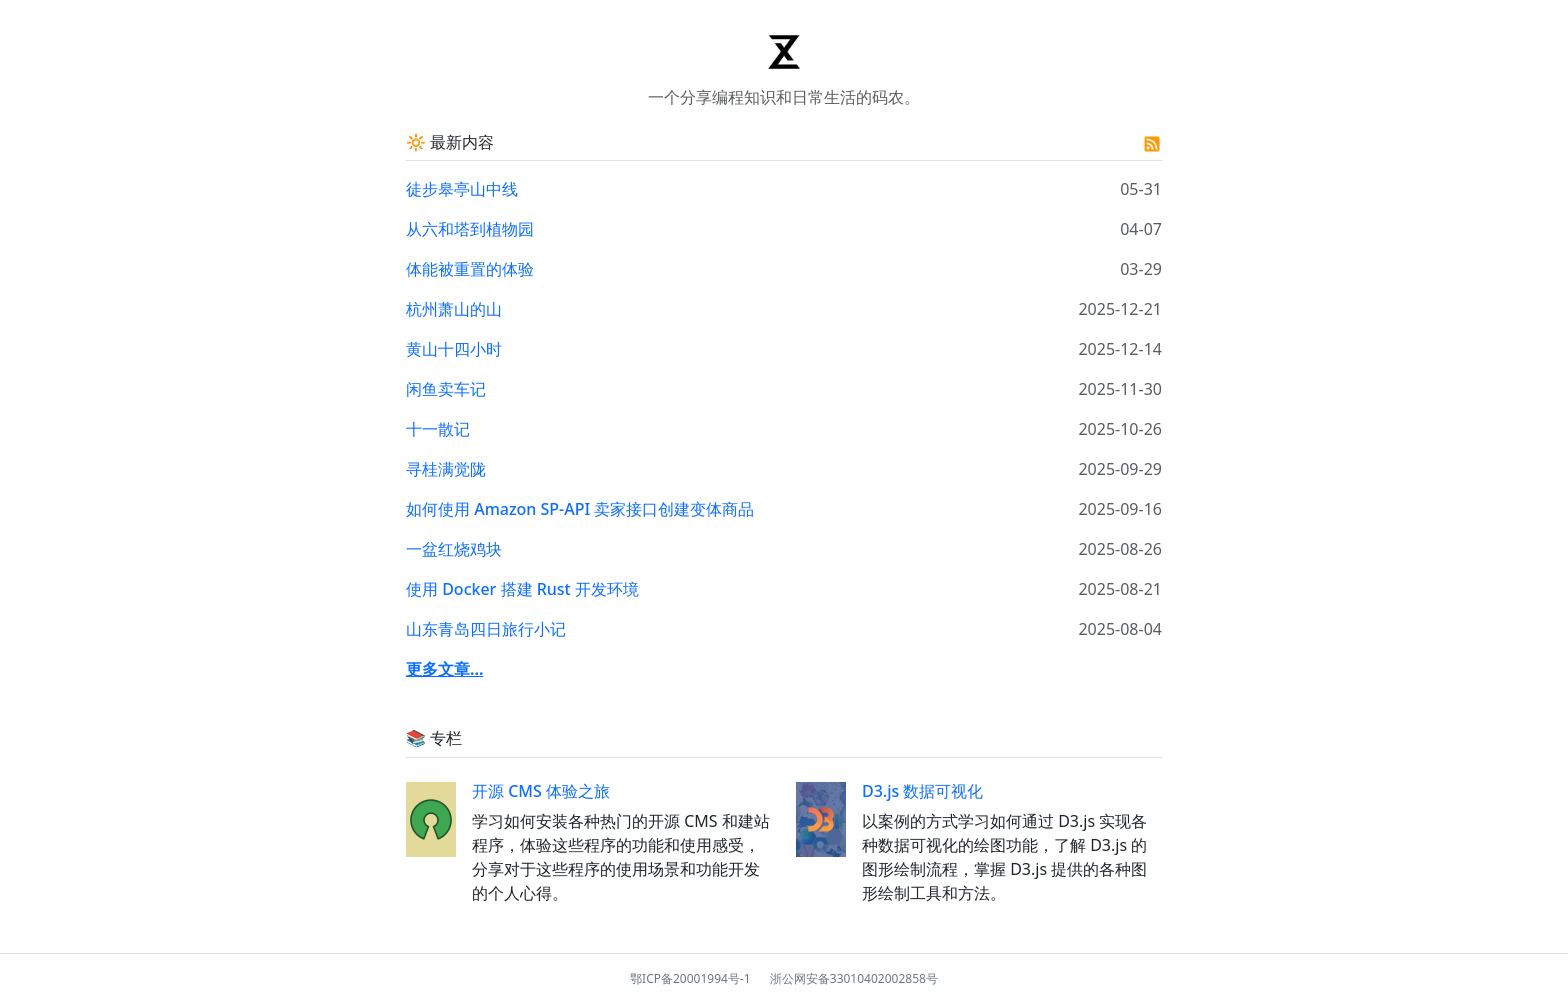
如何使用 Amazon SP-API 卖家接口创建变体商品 (580, 509)
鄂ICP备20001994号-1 (690, 978)
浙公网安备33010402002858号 (854, 978)
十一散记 (438, 429)
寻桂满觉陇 (446, 469)
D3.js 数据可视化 (922, 791)
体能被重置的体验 (470, 269)
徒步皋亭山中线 (462, 189)
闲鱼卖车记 (446, 389)
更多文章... (445, 669)
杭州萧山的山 (454, 309)
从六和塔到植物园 (470, 229)
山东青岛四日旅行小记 (486, 629)
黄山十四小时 (454, 349)
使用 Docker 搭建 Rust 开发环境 (522, 589)
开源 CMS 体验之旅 (541, 791)
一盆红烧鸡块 (454, 549)
